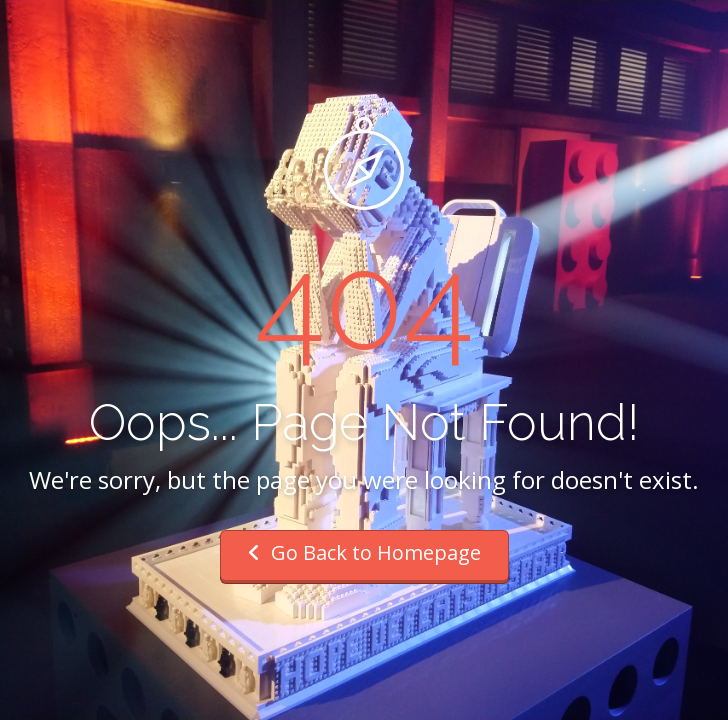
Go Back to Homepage (364, 552)
